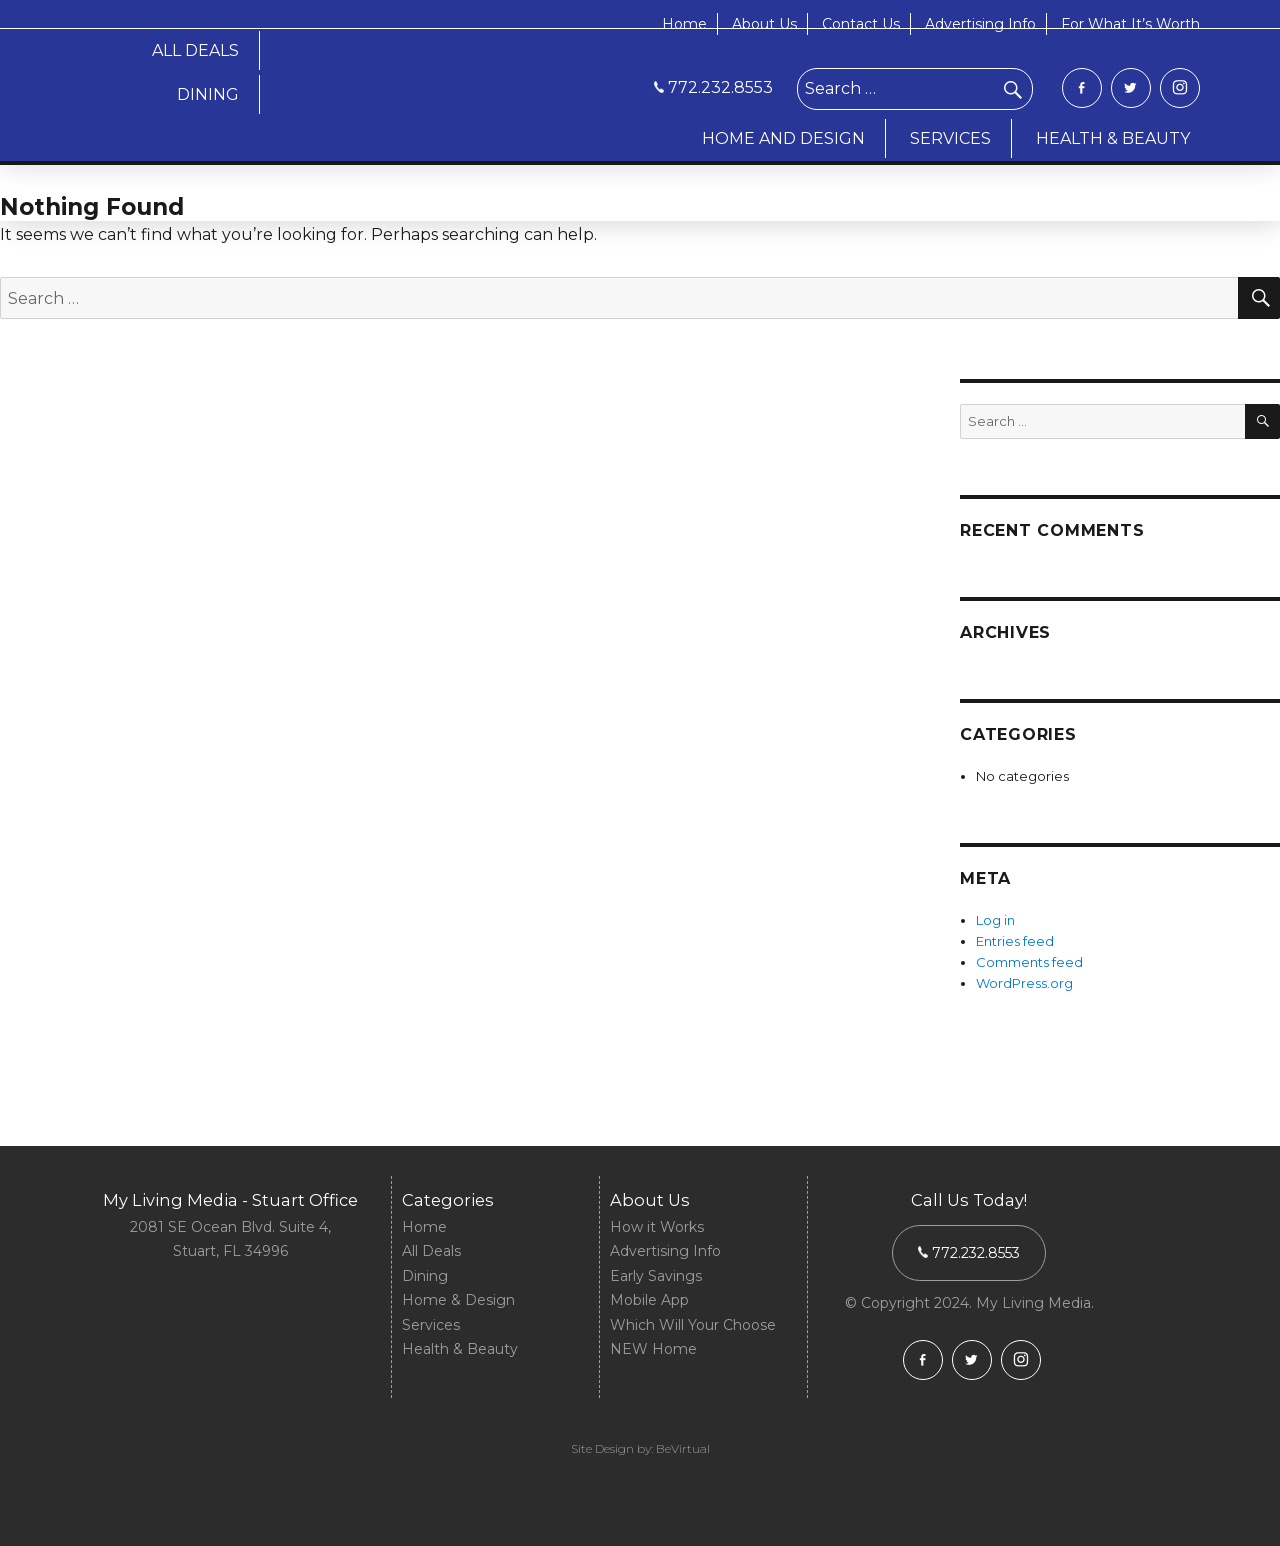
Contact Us (861, 24)
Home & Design (458, 1300)
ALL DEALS (195, 50)
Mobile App (649, 1300)
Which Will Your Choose (693, 1325)
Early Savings (656, 1276)
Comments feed (1029, 962)
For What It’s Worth (1130, 24)
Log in (995, 920)
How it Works (657, 1227)
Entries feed (1015, 941)
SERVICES (950, 138)
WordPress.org (1024, 983)
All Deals (431, 1251)
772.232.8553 (713, 87)
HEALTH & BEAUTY (1113, 138)
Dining (425, 1276)
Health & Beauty (460, 1349)
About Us (764, 24)
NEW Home (653, 1349)
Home (684, 24)
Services (431, 1325)
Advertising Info (980, 24)
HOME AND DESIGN (783, 138)
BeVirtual (683, 1448)
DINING (208, 94)
